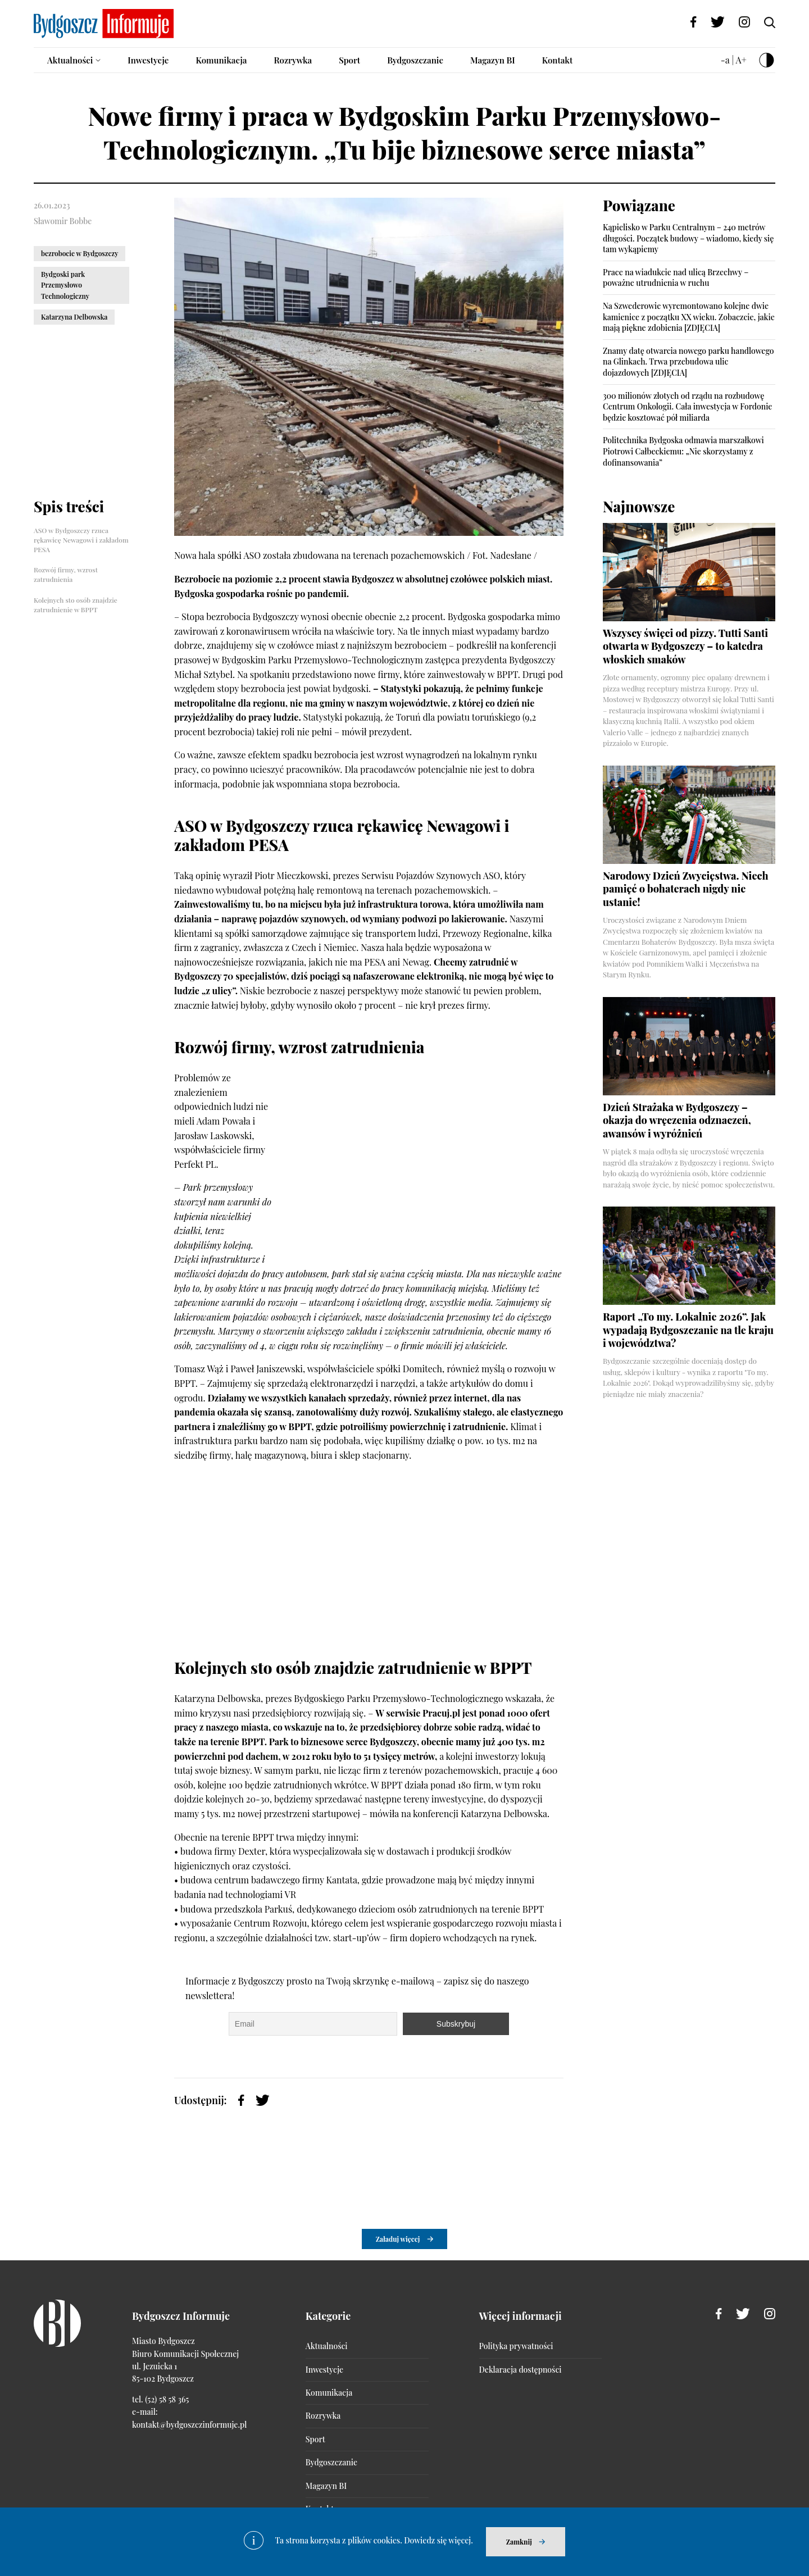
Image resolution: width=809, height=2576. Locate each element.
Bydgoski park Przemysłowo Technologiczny (65, 285)
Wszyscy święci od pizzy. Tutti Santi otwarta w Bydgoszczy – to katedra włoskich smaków (685, 646)
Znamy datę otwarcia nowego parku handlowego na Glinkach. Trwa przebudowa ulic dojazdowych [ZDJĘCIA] (688, 361)
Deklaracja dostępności (520, 2369)
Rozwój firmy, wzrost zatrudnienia (66, 574)
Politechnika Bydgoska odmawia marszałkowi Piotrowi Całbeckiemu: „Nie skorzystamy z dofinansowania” (683, 451)
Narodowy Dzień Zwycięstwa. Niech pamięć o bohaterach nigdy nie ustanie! (686, 889)
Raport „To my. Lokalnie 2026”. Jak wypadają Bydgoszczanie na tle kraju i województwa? (688, 1330)
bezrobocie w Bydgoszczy (79, 253)
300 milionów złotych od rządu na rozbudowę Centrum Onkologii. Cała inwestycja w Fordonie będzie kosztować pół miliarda (687, 406)
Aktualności (70, 60)
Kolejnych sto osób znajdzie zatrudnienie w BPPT (75, 604)
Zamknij (519, 2541)
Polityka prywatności (516, 2346)
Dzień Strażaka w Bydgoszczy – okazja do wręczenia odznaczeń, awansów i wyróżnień (677, 1120)
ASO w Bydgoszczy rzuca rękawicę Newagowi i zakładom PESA (81, 540)
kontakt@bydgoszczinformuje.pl (189, 2424)
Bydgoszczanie (415, 60)
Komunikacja (221, 60)
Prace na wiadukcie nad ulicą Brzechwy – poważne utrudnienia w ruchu (675, 278)
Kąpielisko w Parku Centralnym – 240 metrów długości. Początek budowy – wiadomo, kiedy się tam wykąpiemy (688, 238)
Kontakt (557, 60)
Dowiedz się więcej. (438, 2540)
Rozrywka (293, 60)
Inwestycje (148, 60)
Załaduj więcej (398, 2238)
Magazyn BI (492, 60)
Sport (349, 60)
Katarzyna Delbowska (74, 316)
